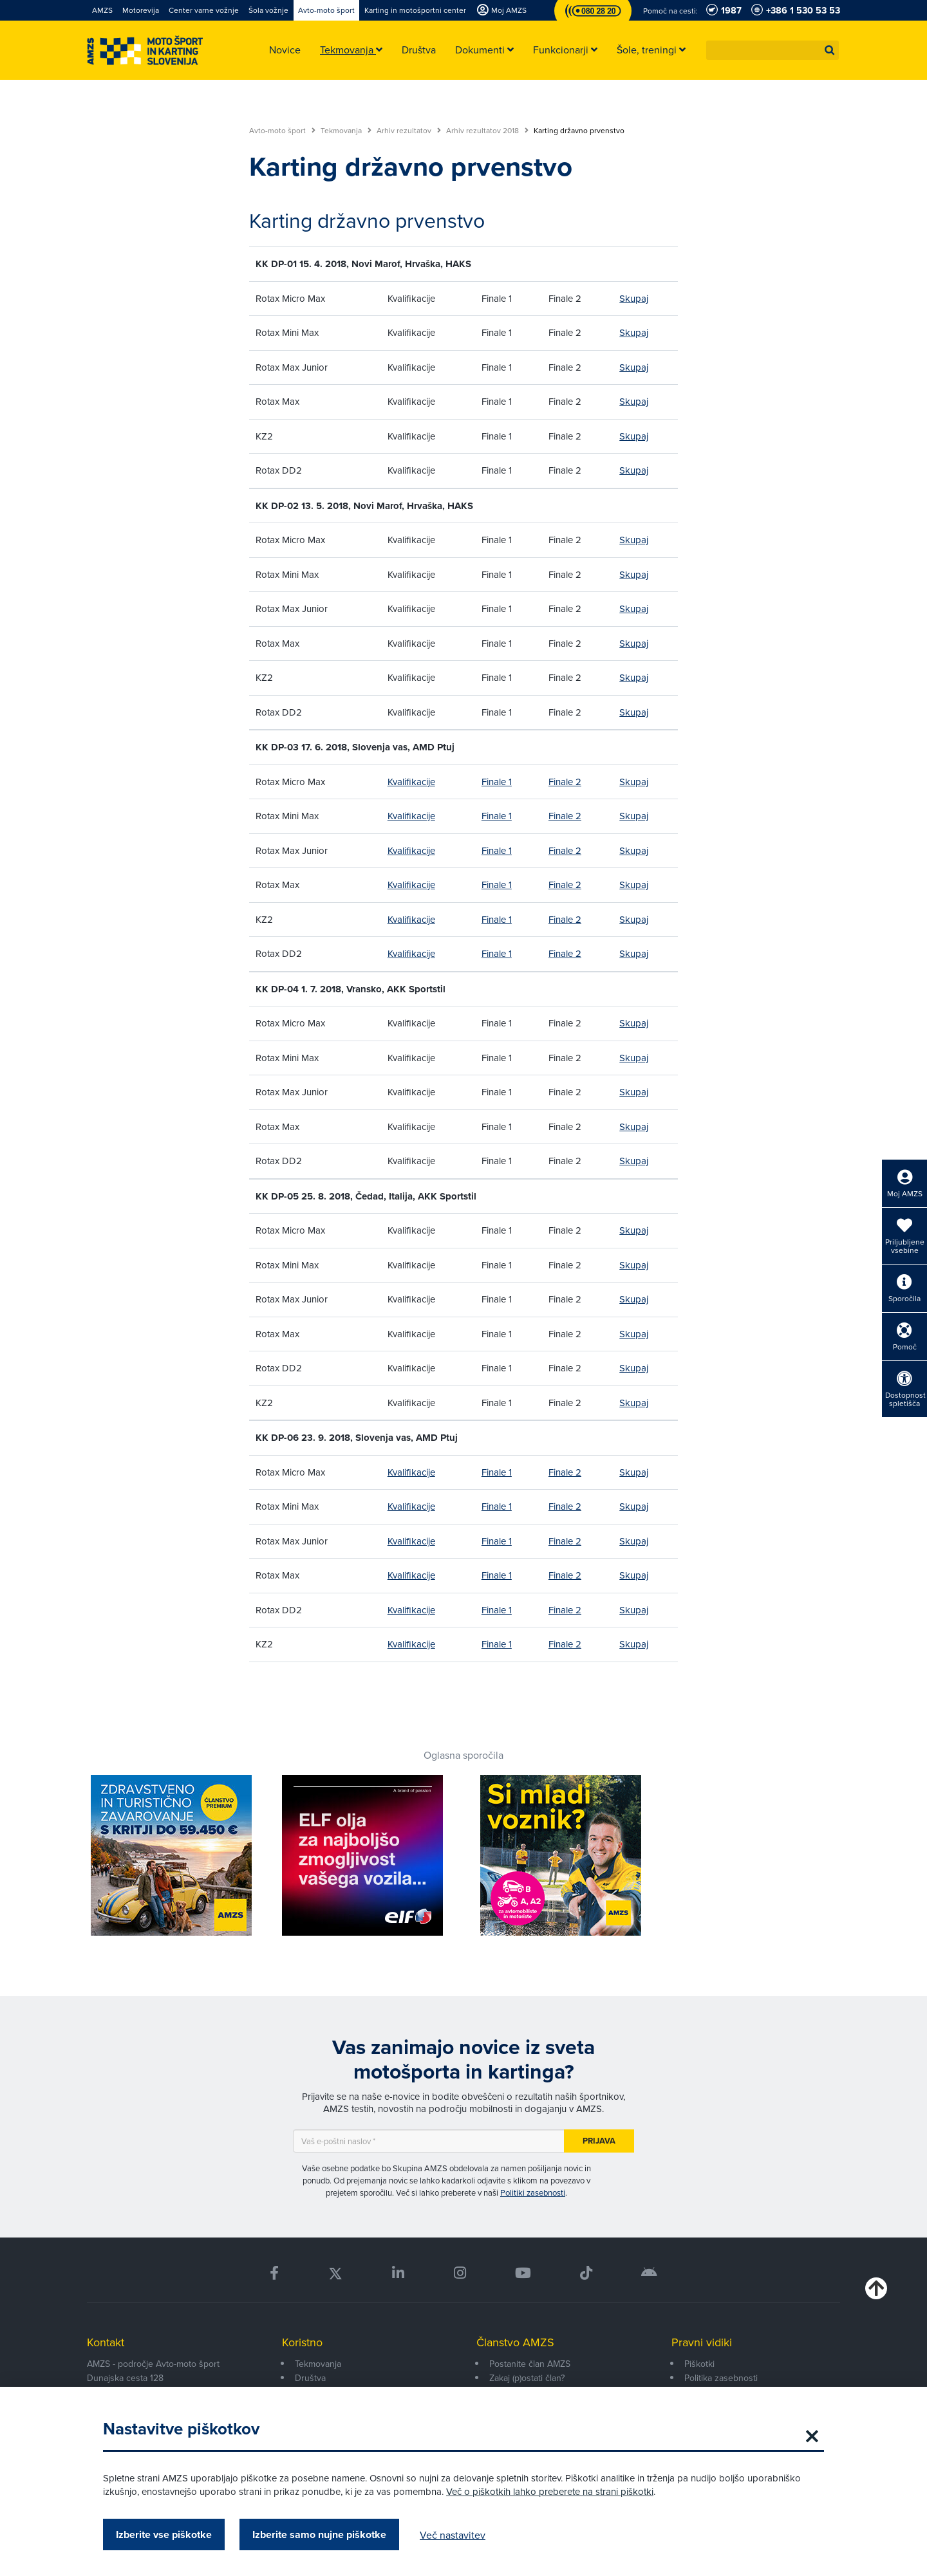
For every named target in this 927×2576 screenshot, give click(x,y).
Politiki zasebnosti (532, 2192)
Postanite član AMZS (529, 2363)
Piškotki (699, 2363)
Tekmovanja (346, 130)
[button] (830, 50)
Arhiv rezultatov (409, 130)
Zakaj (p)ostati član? (527, 2377)
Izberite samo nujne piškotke (319, 2534)
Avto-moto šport (282, 130)
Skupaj (633, 298)
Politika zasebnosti (721, 2377)
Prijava (599, 2141)
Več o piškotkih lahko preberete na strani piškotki (549, 2491)
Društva (310, 2377)
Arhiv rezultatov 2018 (487, 130)
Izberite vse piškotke (164, 2534)
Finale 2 (564, 781)
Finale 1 (497, 781)
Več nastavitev (452, 2535)
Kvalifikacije (411, 781)
